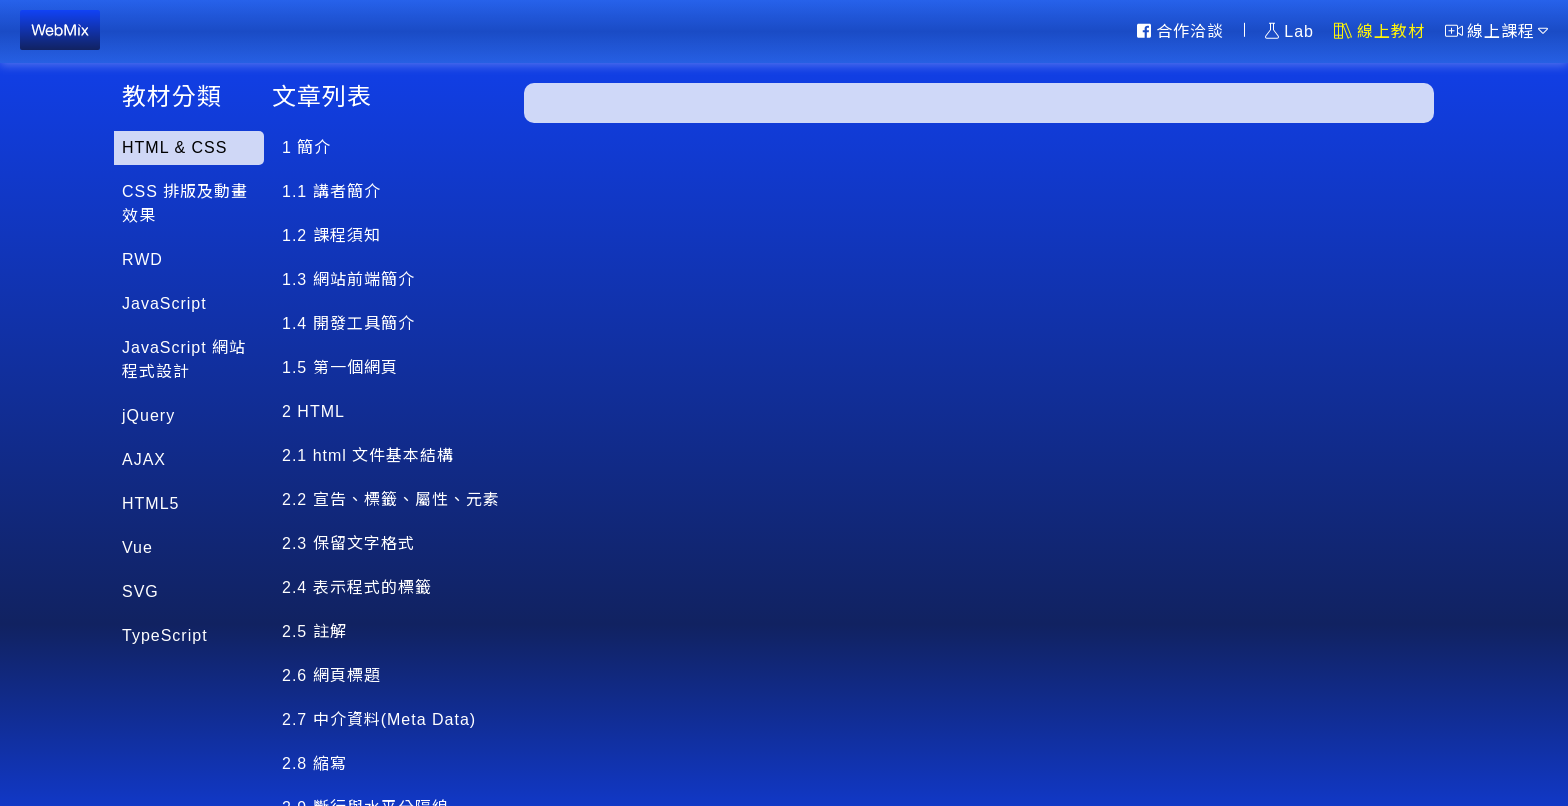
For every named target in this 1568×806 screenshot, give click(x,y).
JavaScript (164, 303)
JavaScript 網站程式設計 (184, 359)
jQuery (148, 415)
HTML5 (150, 503)
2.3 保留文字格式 (348, 543)
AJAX (144, 459)
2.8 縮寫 (314, 763)
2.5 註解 (314, 631)
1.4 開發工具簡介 (348, 323)
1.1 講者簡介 (331, 191)
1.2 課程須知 (331, 235)
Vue (137, 547)
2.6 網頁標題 (331, 675)
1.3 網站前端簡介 (348, 279)
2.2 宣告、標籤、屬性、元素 (391, 499)
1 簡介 (306, 147)
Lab (1289, 31)
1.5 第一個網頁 (340, 367)
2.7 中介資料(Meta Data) (379, 719)
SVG (140, 591)
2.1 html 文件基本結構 (368, 455)
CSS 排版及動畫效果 (185, 203)
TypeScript (165, 635)
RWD (142, 259)
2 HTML (313, 411)
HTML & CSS (174, 147)
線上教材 (1379, 31)
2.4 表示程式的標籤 (357, 587)
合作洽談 (1180, 31)
